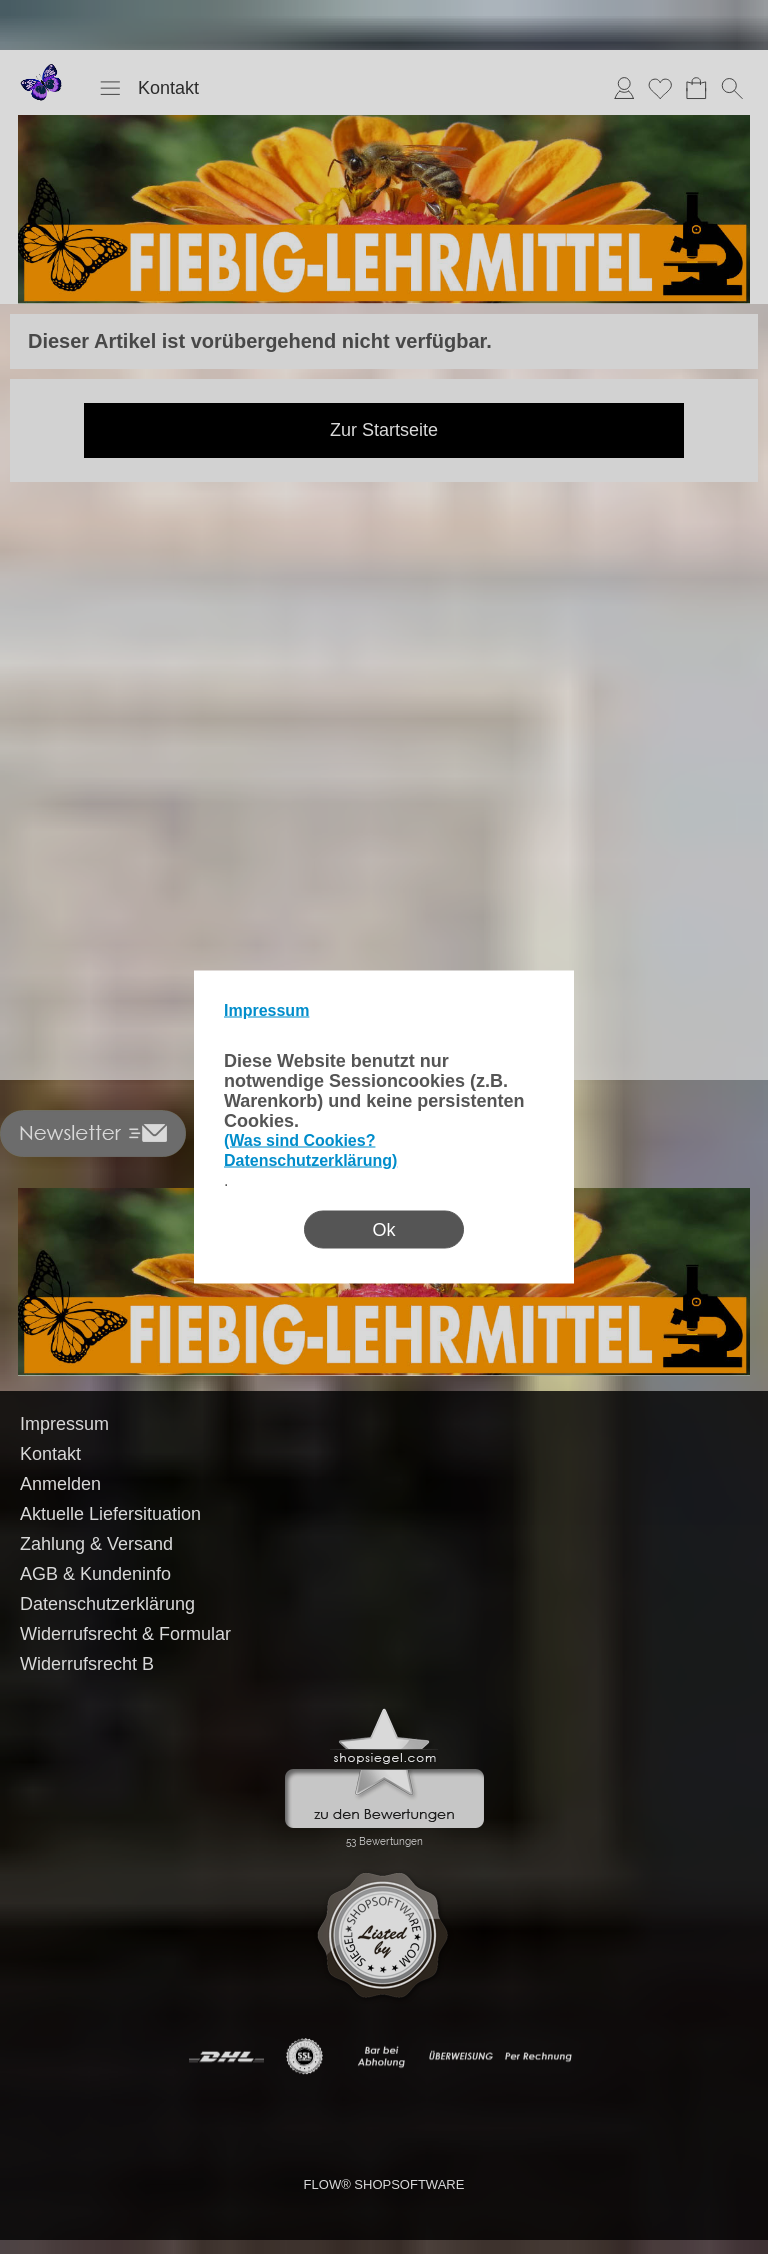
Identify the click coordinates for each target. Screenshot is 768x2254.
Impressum (266, 1010)
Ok (383, 1230)
